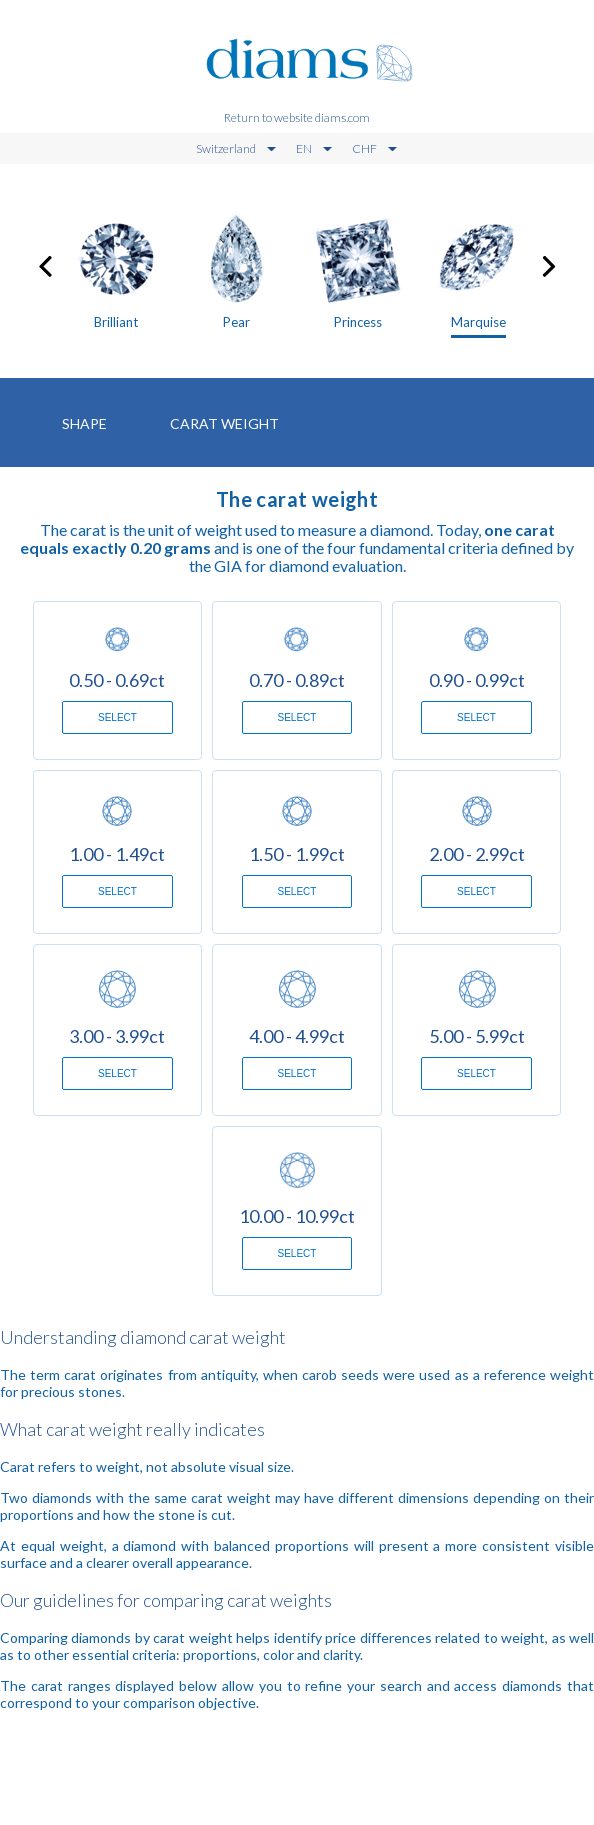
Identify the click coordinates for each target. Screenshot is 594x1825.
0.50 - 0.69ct (117, 680)
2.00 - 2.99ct (477, 854)
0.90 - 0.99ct (477, 680)
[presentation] (45, 262)
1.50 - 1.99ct (297, 854)
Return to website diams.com (297, 117)
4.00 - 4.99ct (297, 1036)
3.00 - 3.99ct (117, 1036)
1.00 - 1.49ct (117, 854)
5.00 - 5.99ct (477, 1036)
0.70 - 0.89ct (297, 680)
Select (117, 717)
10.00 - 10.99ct (297, 1216)
